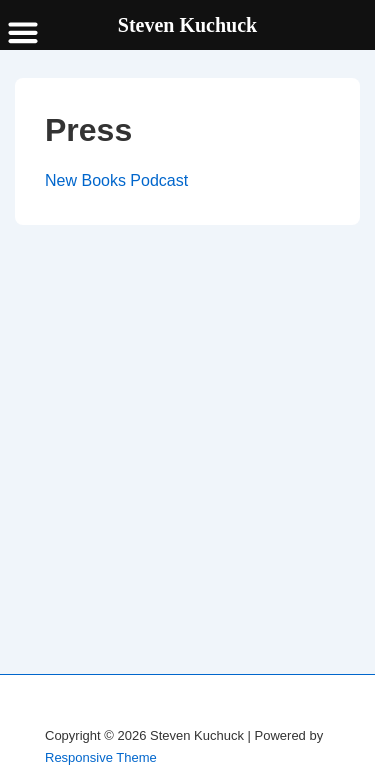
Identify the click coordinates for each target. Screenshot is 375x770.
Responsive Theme (101, 757)
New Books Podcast (116, 180)
